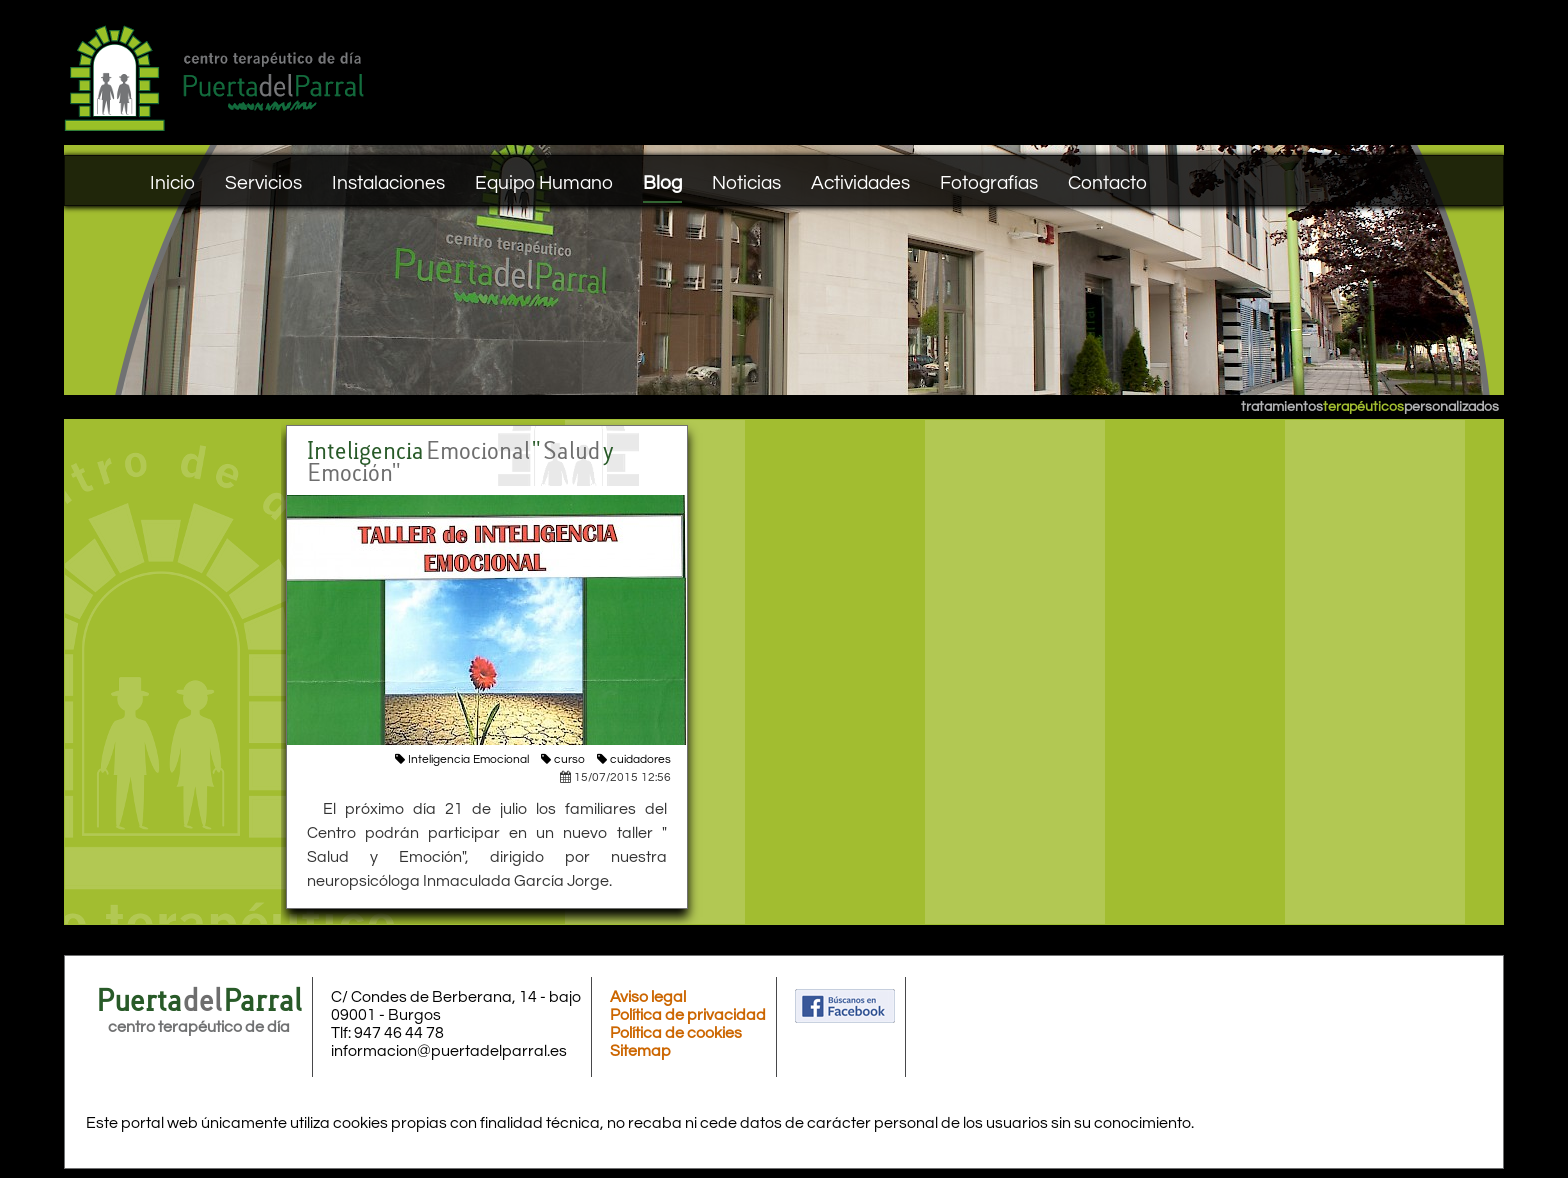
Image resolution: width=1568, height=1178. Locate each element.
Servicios (263, 183)
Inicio (172, 183)
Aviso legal (648, 997)
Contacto (1107, 183)
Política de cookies (676, 1033)
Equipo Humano (544, 183)
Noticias (746, 183)
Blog (662, 183)
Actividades (860, 183)
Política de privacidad (688, 1015)
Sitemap (640, 1051)
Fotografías (989, 183)
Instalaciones (388, 183)
